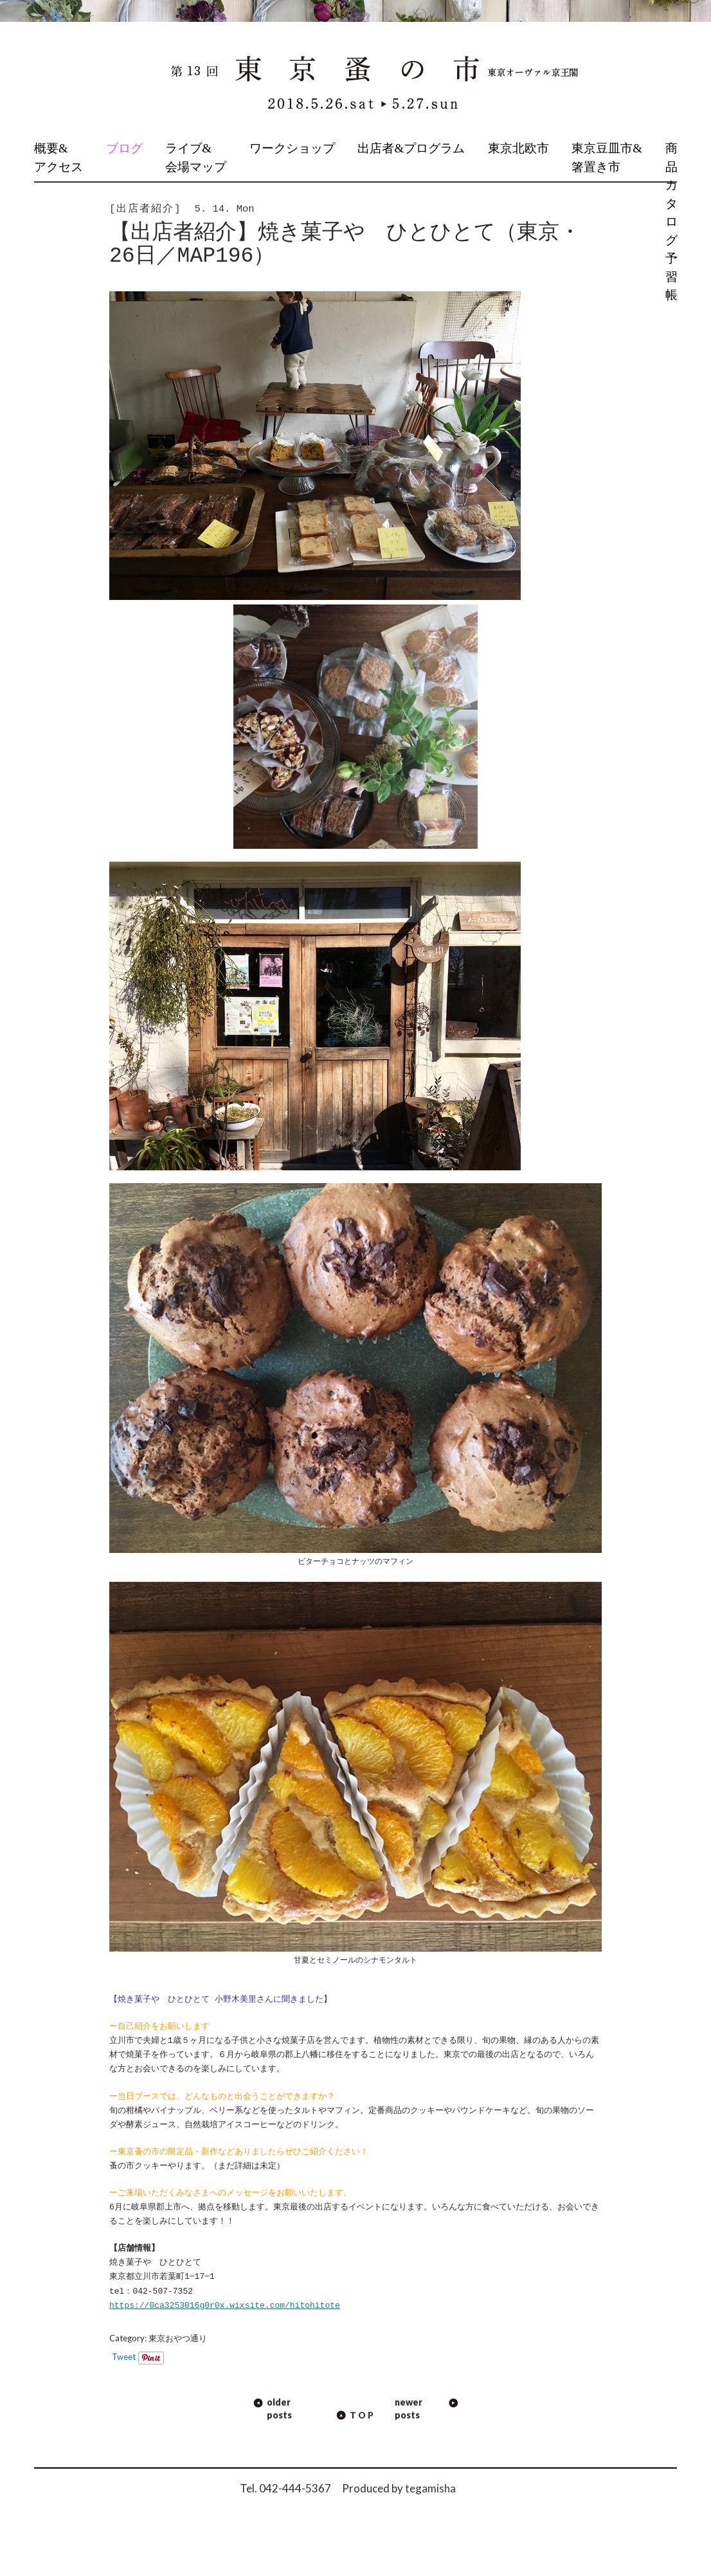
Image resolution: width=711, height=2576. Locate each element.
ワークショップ (292, 148)
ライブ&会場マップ (195, 157)
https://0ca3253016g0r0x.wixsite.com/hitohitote (224, 2306)
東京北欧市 (518, 148)
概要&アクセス (58, 157)
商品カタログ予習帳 (670, 221)
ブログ (124, 148)
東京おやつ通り (177, 2338)
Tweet (124, 2357)
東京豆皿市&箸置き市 (607, 157)
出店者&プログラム (411, 148)
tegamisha (430, 2488)
